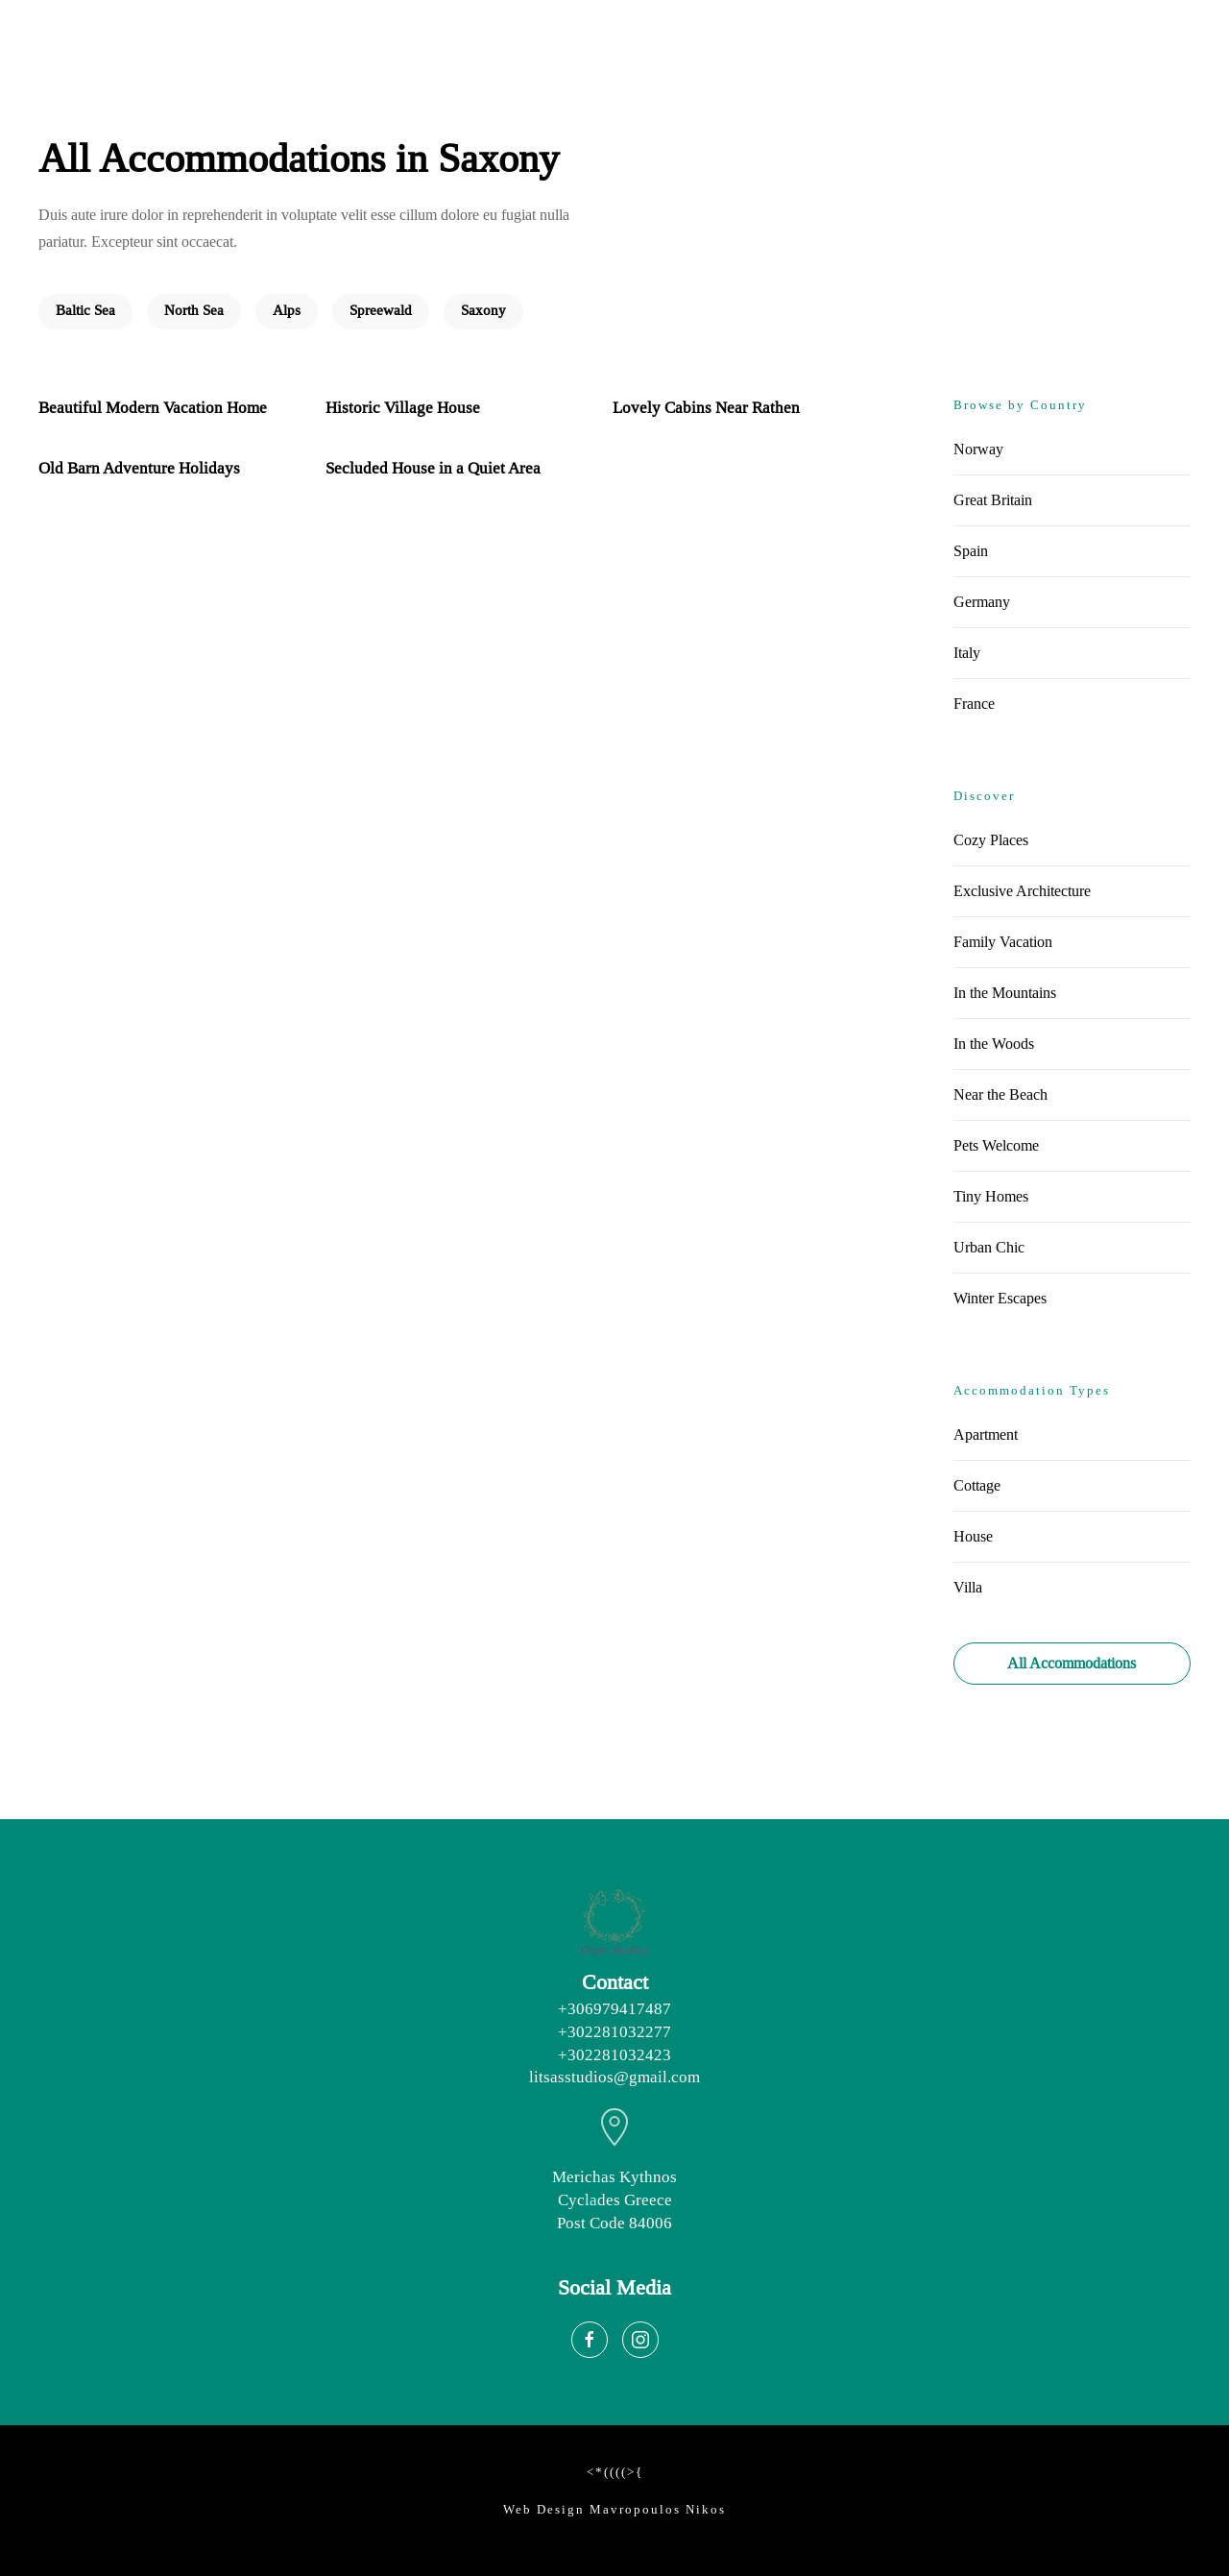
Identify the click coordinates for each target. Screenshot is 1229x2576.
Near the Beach (1000, 1094)
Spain (970, 551)
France (974, 703)
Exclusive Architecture (1022, 891)
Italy (966, 653)
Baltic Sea (85, 311)
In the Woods (993, 1043)
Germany (981, 602)
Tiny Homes (990, 1196)
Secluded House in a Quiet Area (433, 468)
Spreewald (380, 311)
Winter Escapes (1000, 1298)
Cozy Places (990, 840)
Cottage (976, 1485)
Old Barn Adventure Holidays (139, 468)
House (973, 1536)
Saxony (483, 311)
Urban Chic (988, 1247)
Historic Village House (402, 408)
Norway (978, 449)
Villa (967, 1587)
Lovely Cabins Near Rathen (706, 408)
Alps (287, 311)
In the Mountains (1004, 993)
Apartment (985, 1434)
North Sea (194, 311)
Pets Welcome (996, 1145)
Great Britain (992, 500)
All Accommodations (1071, 1663)
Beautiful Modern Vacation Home (152, 408)
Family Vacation (1002, 942)
